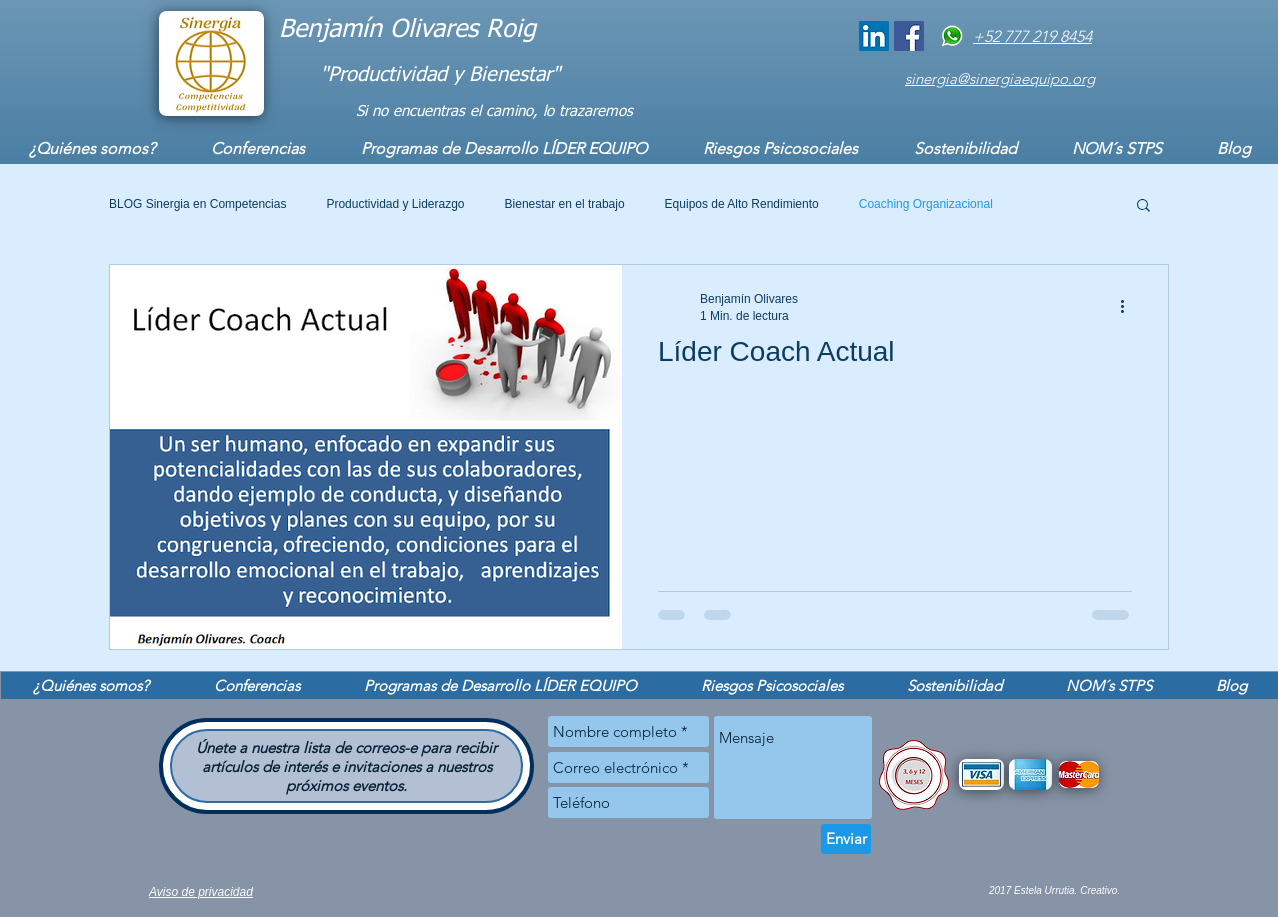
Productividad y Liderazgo (395, 204)
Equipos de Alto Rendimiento (742, 204)
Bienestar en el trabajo (565, 204)
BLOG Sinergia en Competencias (197, 204)
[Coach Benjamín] (874, 36)
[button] (1143, 206)
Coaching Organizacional (926, 204)
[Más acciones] (1129, 306)
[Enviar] (846, 839)
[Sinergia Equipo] (909, 36)
